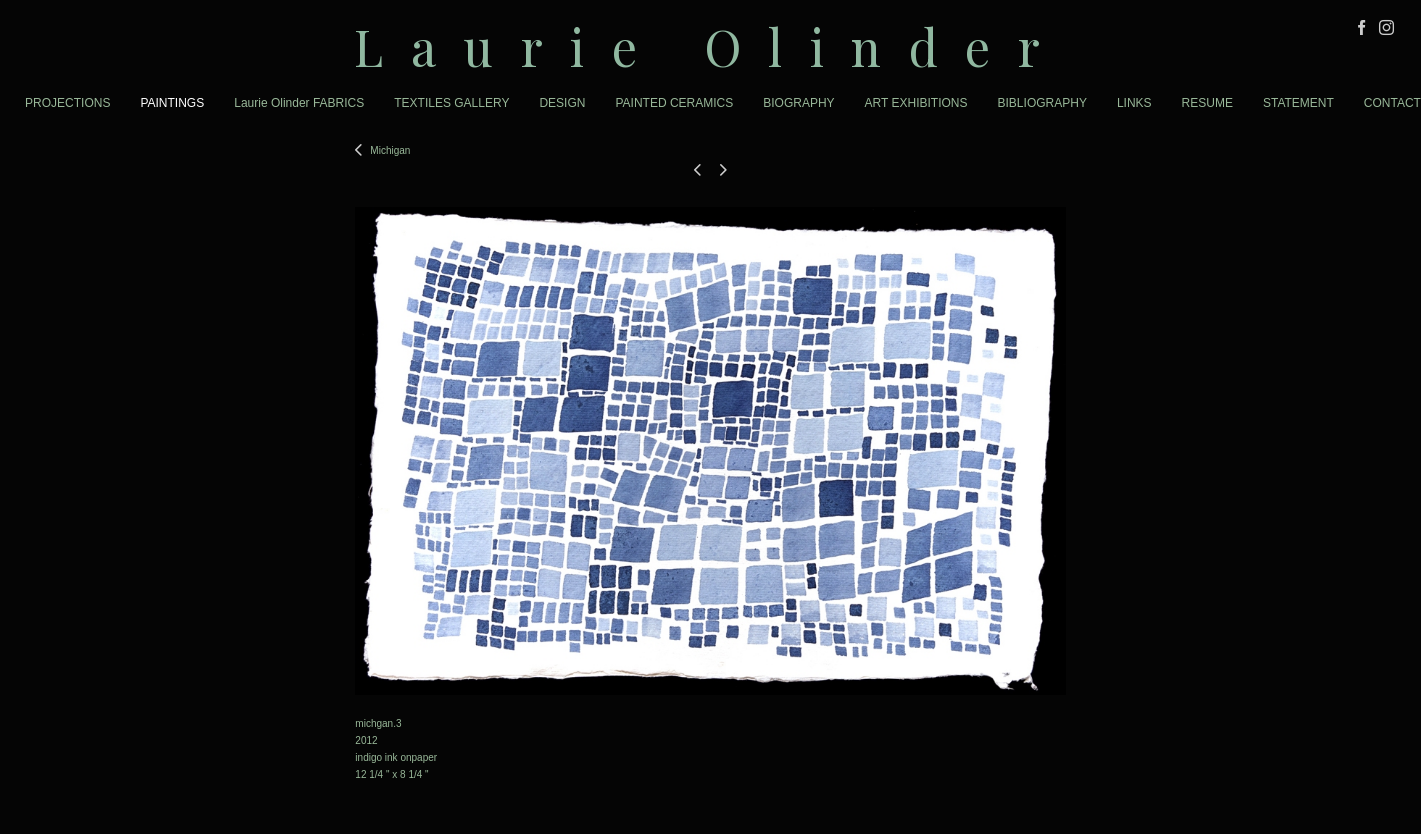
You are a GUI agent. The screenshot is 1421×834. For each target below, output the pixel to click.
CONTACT (1392, 103)
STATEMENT (1298, 103)
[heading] (710, 46)
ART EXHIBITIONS (916, 103)
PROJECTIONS (67, 103)
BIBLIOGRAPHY (1042, 103)
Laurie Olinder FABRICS (299, 103)
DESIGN (562, 103)
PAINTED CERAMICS (674, 103)
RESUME (1207, 103)
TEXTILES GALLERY (451, 103)
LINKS (1134, 103)
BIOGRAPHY (798, 103)
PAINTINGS (172, 103)
